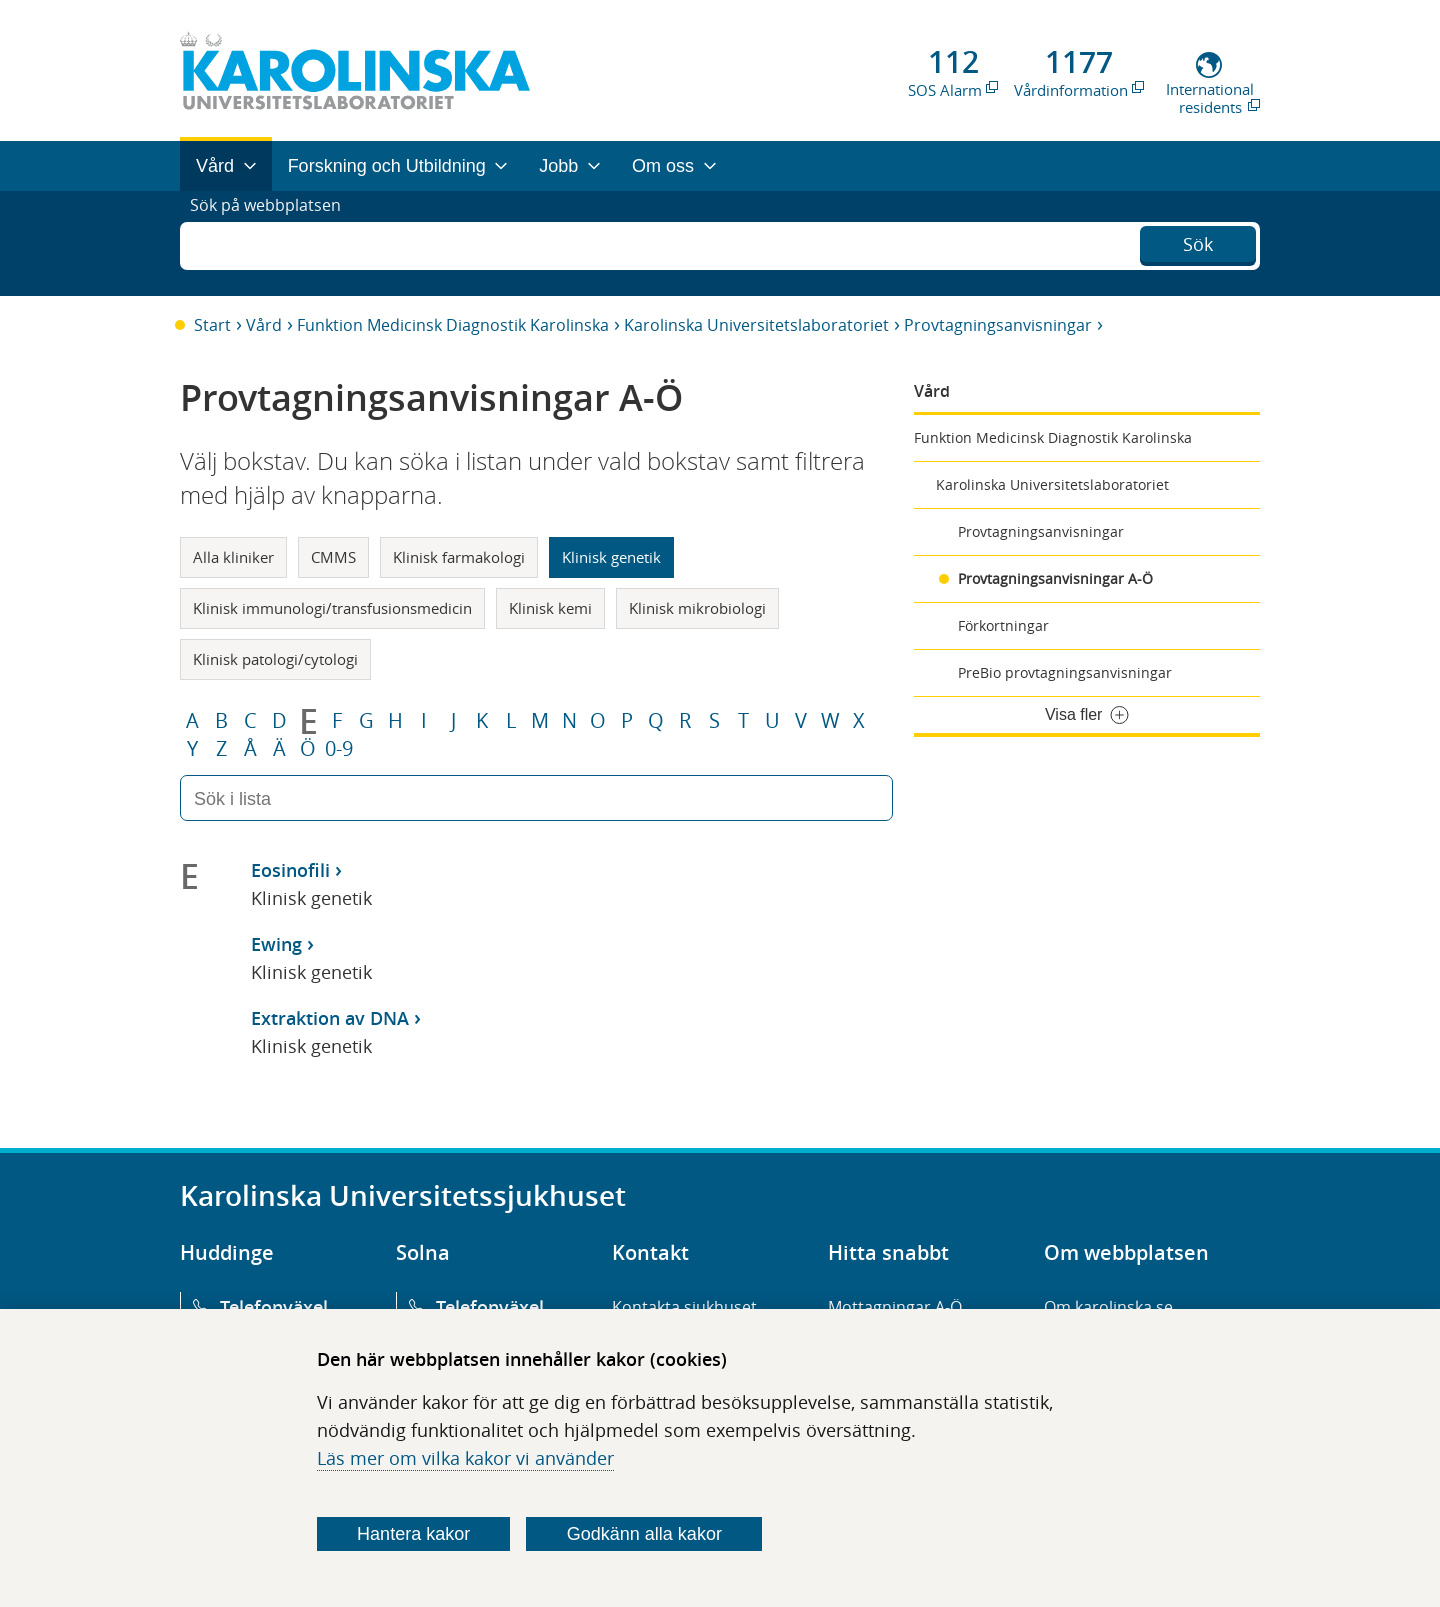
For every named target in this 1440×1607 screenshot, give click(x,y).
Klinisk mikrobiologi (697, 608)
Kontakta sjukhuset (684, 1307)
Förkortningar (1003, 625)
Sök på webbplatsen (274, 243)
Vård (264, 325)
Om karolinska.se (1108, 1307)
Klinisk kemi (550, 608)
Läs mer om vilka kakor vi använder (465, 1458)
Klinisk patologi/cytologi (275, 659)
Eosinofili (290, 870)
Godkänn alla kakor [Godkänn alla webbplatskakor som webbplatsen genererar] (644, 1534)
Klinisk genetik (611, 557)
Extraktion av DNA (330, 1018)
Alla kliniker (233, 557)
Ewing (276, 944)
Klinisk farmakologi (459, 557)
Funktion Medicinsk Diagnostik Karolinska (453, 325)
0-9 (339, 749)
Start (212, 325)
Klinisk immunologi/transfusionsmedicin (332, 608)
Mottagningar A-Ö (895, 1307)
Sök (1198, 241)
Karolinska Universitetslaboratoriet (756, 325)
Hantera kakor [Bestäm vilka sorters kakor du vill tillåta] (413, 1534)
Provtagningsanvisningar (998, 325)
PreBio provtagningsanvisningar (1065, 672)
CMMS (333, 557)
